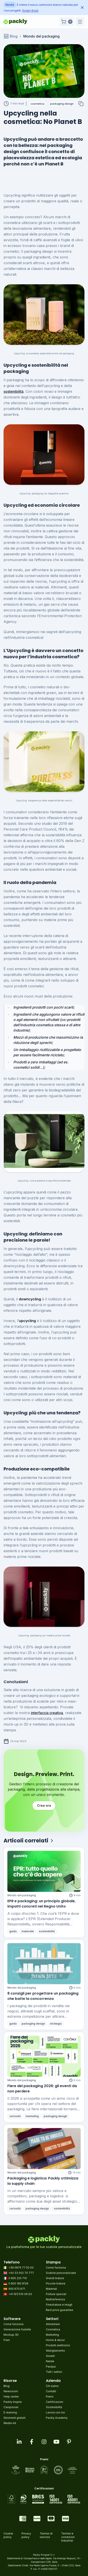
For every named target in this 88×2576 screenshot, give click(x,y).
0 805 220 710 (15, 2278)
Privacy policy (26, 2535)
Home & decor (55, 2340)
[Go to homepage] (15, 21)
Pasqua (51, 2366)
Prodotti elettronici (58, 2345)
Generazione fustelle (17, 2329)
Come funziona (56, 2267)
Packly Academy (57, 2417)
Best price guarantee (59, 2310)
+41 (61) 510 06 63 (18, 2294)
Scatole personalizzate (61, 2272)
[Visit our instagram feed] (44, 2441)
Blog (11, 36)
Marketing (52, 2334)
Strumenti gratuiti (14, 2417)
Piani (7, 2340)
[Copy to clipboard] (80, 103)
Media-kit (10, 2423)
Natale (50, 2361)
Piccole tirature (55, 2283)
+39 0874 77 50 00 (19, 2267)
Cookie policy (8, 2535)
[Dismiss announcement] (82, 7)
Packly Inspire (13, 2401)
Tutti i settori (54, 2371)
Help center (11, 2396)
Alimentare (53, 2324)
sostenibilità (13, 391)
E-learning (10, 2412)
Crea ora (44, 1805)
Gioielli (50, 2356)
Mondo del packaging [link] (41, 36)
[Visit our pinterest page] (69, 2441)
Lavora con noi (55, 2412)
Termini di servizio (46, 2535)
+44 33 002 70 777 (19, 2272)
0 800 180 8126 (16, 2283)
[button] (67, 21)
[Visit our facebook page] (31, 2441)
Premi (49, 2396)
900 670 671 (14, 2288)
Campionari (11, 2407)
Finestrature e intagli (59, 2304)
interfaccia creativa (47, 1713)
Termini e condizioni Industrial (68, 2537)
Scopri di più (30, 10)
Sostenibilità (54, 2407)
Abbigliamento (55, 2350)
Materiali (51, 2288)
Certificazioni (54, 2401)
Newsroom (11, 2391)
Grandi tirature (55, 2278)
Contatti (51, 2391)
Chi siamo (52, 2386)
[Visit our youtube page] (56, 2441)
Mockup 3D (11, 2334)
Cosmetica (53, 2329)
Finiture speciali (56, 2294)
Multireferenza (55, 2299)
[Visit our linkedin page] (19, 2441)
